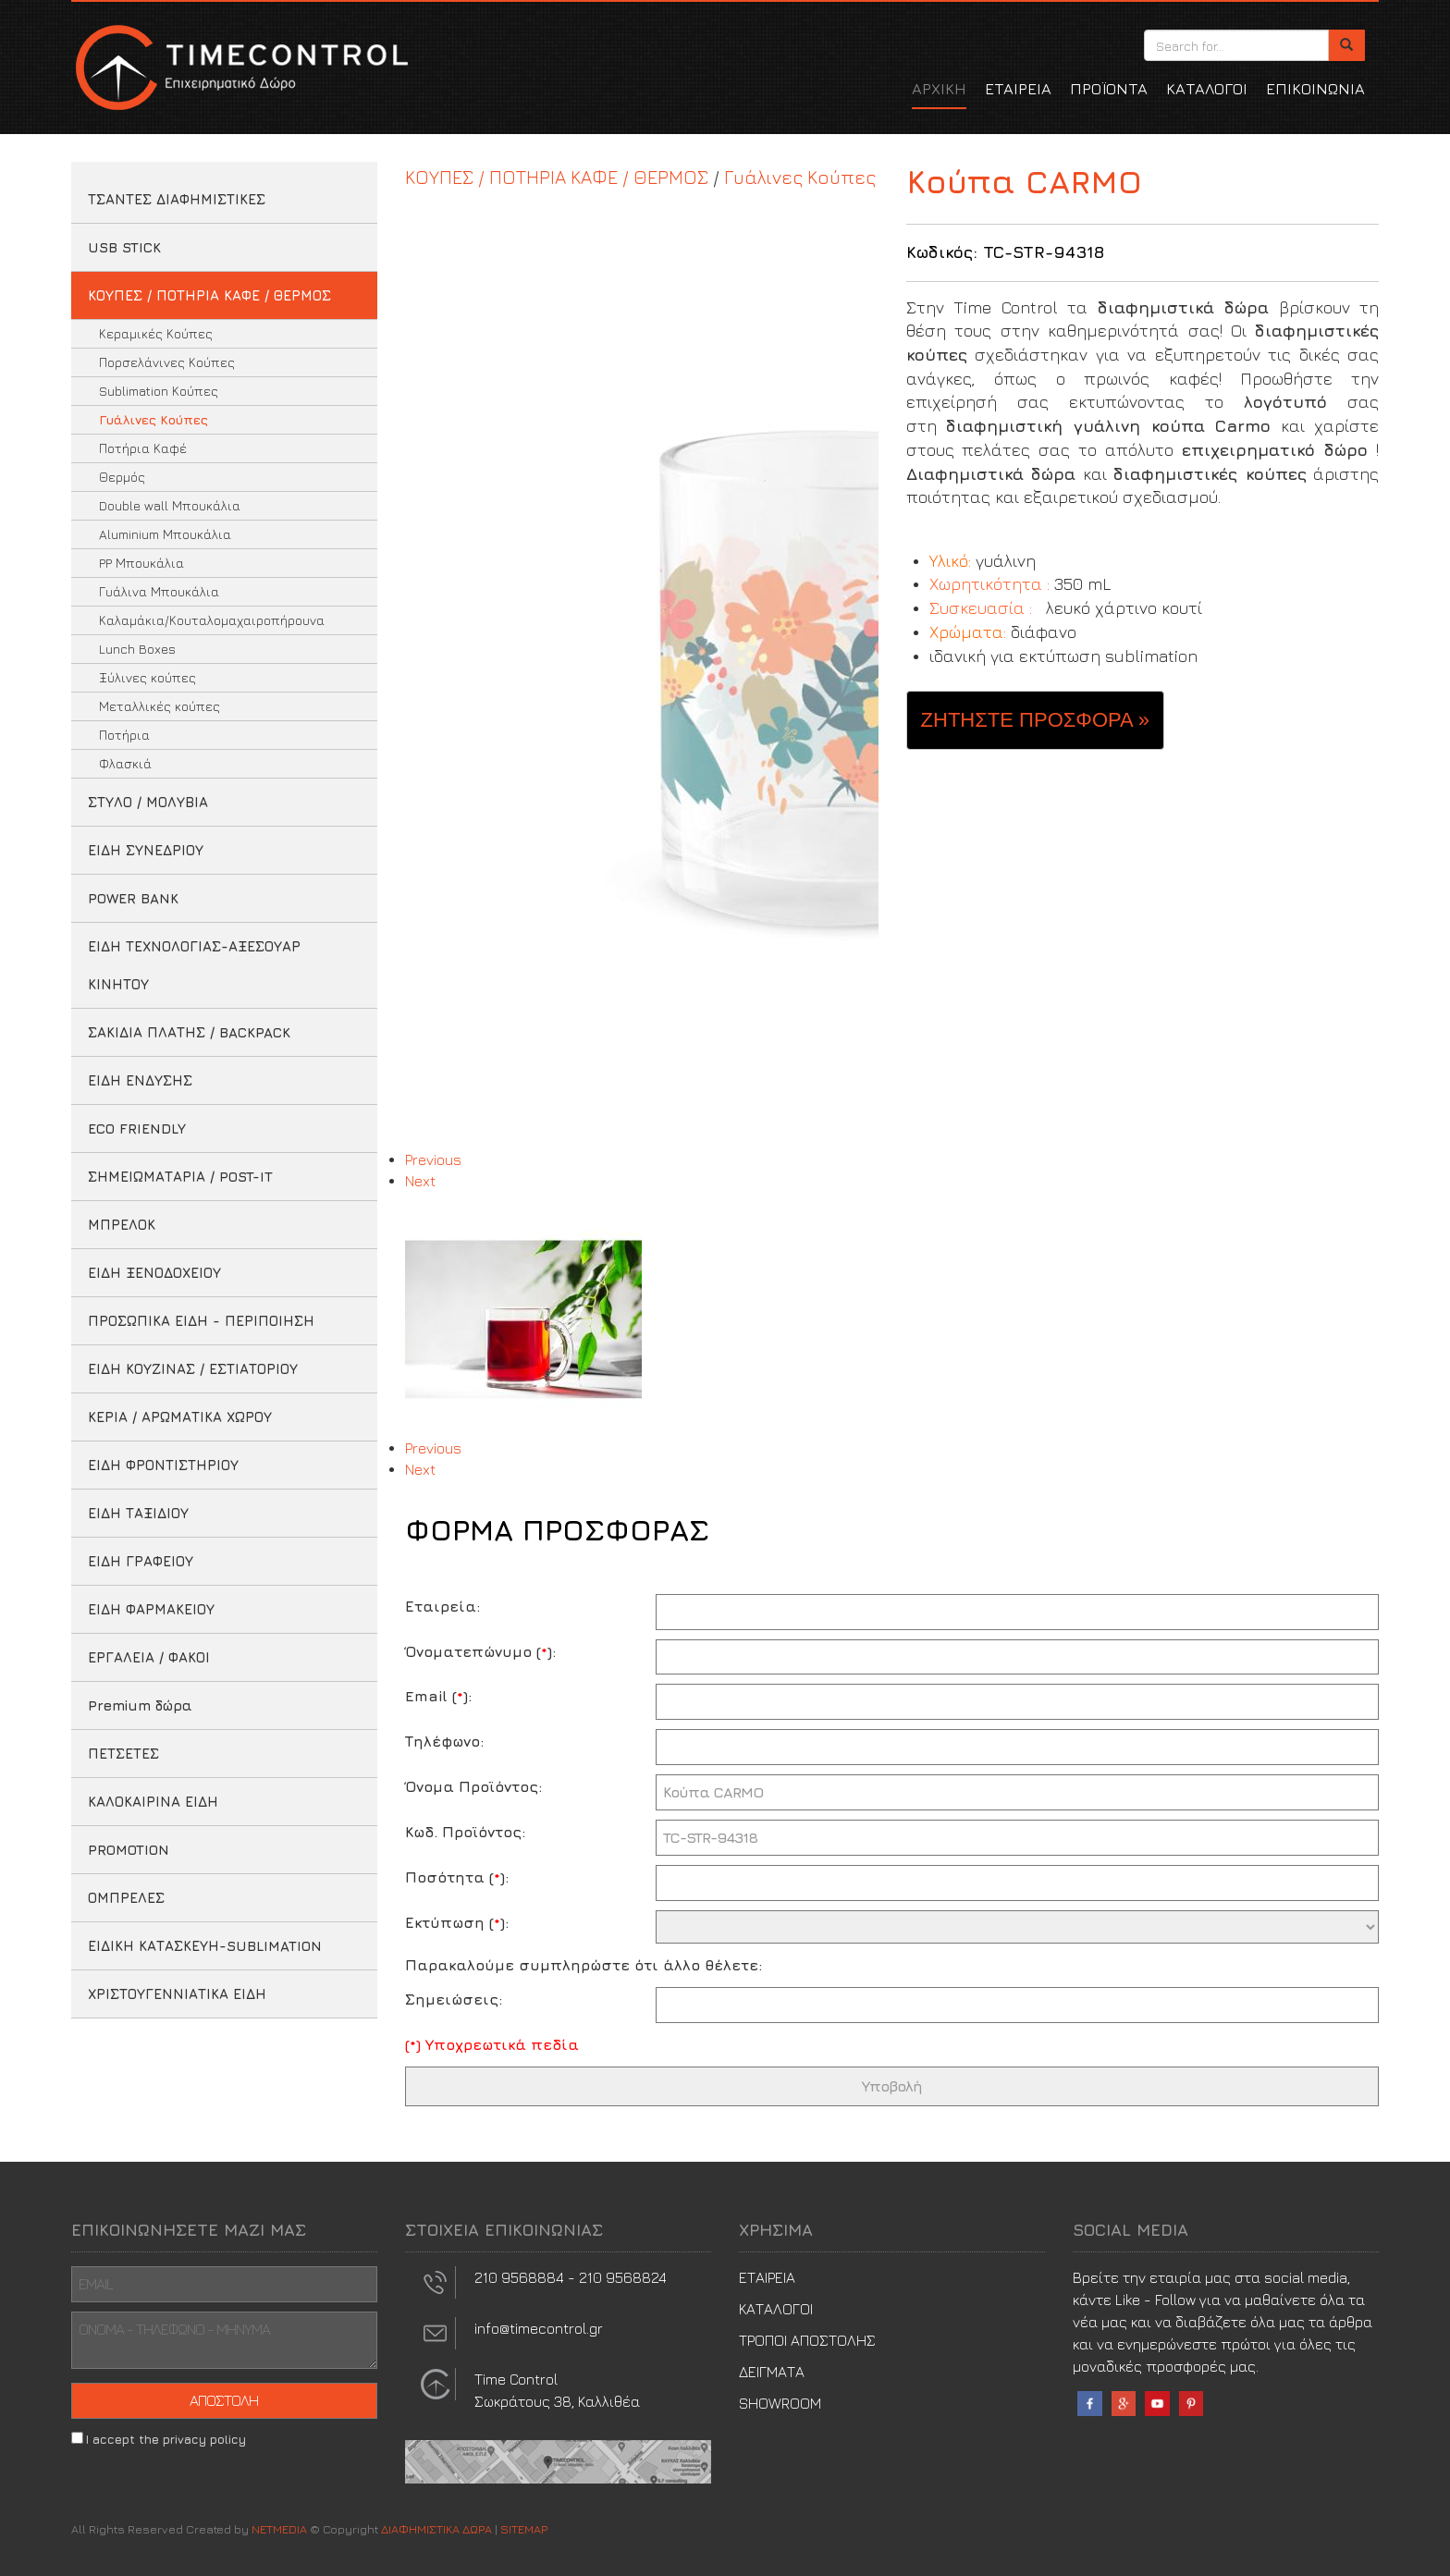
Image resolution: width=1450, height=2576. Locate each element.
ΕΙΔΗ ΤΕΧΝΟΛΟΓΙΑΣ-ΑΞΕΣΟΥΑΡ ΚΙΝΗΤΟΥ (194, 965)
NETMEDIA (279, 2528)
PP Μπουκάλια (141, 562)
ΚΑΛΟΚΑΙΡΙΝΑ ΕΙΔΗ (153, 1801)
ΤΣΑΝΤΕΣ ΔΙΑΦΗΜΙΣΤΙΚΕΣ (176, 199)
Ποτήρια (124, 734)
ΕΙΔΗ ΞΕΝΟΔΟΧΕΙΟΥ (154, 1273)
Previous (433, 1159)
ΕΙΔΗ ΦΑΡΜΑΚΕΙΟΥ (151, 1609)
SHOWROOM (780, 2403)
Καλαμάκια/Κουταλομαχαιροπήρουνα (212, 620)
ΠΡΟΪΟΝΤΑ (1109, 89)
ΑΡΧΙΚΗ (939, 89)
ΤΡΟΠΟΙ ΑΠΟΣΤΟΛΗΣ (807, 2340)
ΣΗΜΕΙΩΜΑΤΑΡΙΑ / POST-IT (180, 1176)
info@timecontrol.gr (538, 2328)
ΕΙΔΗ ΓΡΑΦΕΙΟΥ (140, 1561)
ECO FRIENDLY (137, 1128)
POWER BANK (133, 898)
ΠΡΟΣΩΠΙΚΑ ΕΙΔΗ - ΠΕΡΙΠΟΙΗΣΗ (201, 1321)
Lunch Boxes (137, 648)
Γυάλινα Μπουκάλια (159, 591)
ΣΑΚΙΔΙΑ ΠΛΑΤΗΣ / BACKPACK (189, 1032)
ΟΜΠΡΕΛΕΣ (126, 1898)
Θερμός (122, 477)
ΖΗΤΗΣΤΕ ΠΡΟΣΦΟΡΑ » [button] (1035, 719)
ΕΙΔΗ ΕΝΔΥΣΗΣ (140, 1080)
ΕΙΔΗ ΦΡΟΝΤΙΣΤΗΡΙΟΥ (163, 1465)
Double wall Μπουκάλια (169, 505)
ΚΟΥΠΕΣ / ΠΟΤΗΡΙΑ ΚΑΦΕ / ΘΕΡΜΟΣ (209, 295)
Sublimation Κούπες (158, 391)
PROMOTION (128, 1850)
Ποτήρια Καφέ (143, 448)
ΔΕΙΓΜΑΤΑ (772, 2371)
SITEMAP (523, 2528)
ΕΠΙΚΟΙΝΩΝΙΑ (1315, 89)
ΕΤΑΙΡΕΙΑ (1018, 89)
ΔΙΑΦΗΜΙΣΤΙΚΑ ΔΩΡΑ (239, 66)
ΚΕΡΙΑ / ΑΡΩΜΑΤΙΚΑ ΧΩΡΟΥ (180, 1417)
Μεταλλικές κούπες (159, 706)
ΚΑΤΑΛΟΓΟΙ (1206, 89)
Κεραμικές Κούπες (156, 333)
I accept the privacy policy (166, 2439)
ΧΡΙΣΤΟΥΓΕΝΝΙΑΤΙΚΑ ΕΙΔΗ (177, 1994)
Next (420, 1180)
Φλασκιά (125, 763)
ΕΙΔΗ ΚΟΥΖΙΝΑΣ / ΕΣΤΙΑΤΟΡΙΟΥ (193, 1369)
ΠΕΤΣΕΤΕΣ (123, 1753)
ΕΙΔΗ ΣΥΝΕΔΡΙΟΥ (145, 850)
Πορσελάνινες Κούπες (167, 362)
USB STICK (124, 247)
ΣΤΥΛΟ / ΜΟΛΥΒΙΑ (148, 802)
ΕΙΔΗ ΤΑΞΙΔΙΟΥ (138, 1513)
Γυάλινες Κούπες (153, 419)
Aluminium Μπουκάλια (165, 534)
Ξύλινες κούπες (147, 677)
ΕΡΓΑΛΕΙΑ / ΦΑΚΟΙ (149, 1657)
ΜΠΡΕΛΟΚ (121, 1225)
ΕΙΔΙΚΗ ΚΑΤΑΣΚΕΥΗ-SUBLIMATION (205, 1946)
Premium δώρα (140, 1705)
